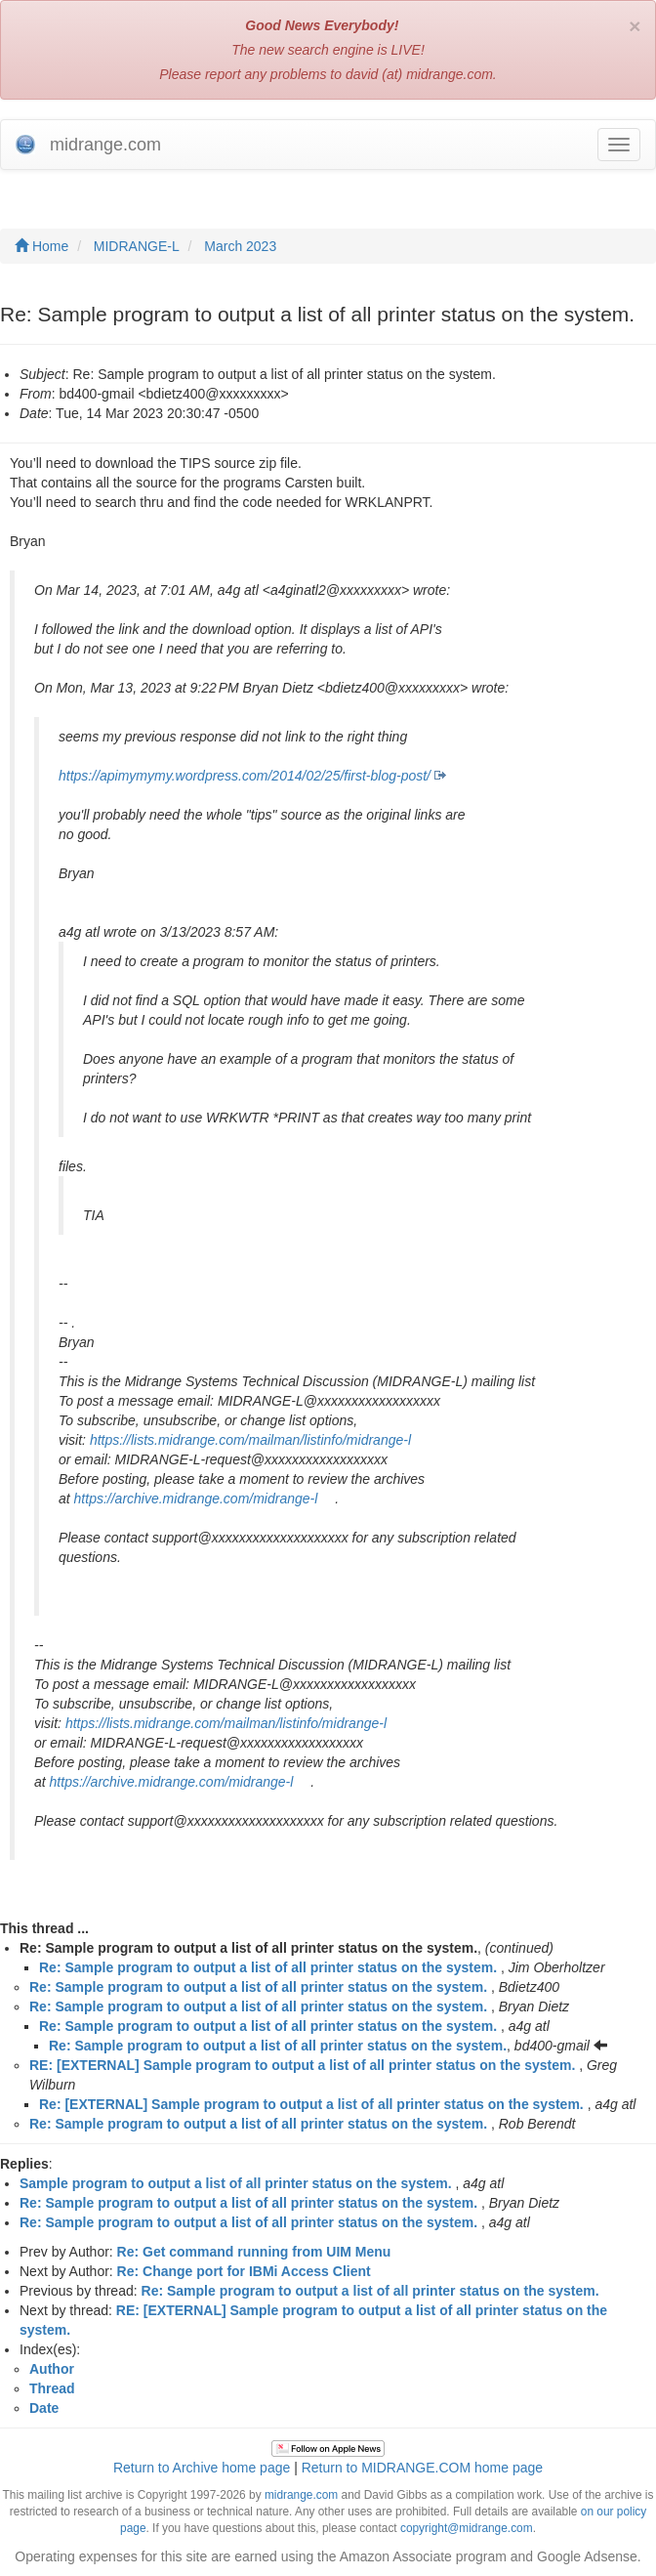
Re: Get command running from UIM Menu (254, 2251)
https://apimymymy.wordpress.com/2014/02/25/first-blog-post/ (244, 775)
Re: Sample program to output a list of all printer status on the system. (268, 1967)
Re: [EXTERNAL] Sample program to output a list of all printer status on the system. (311, 2104)
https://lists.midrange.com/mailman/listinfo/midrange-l (250, 1440)
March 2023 (240, 246)
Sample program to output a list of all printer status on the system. (236, 2183)
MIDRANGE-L (137, 246)
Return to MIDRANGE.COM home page (422, 2467)
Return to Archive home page (201, 2467)
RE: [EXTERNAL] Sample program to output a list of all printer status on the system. (302, 2065)
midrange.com (301, 2495)
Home (41, 246)
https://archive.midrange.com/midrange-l (196, 1498)
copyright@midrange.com (466, 2528)
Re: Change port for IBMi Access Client (244, 2271)
